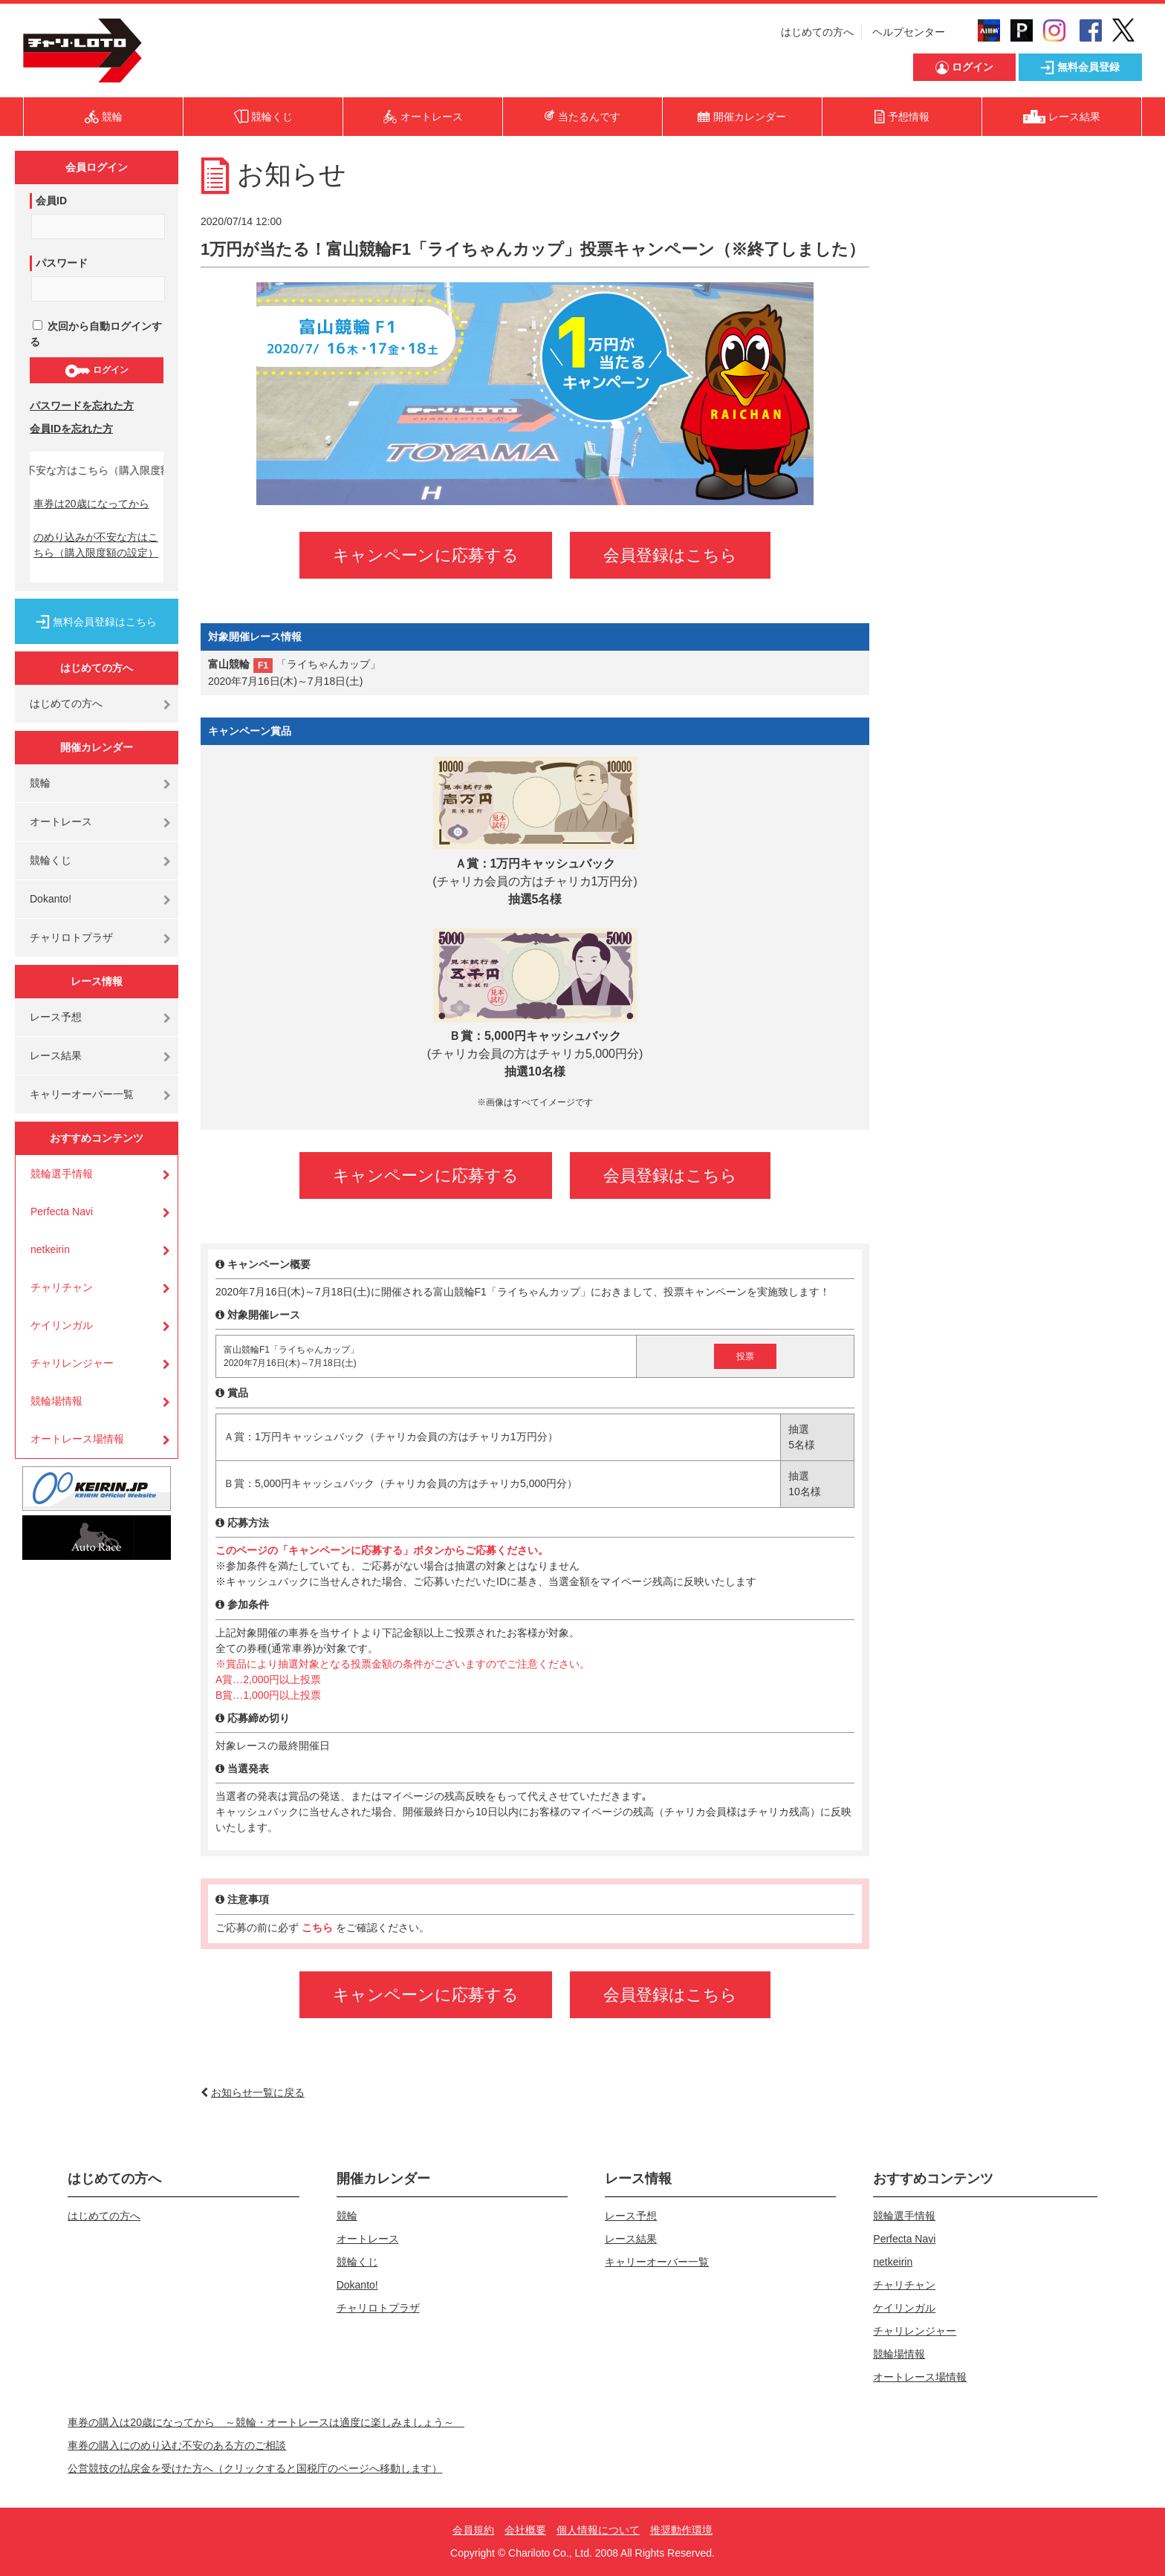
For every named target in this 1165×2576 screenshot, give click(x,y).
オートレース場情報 (77, 1439)
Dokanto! (50, 899)
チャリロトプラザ (71, 937)
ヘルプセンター (908, 32)
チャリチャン (61, 1287)
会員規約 (473, 2530)
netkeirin (50, 1249)
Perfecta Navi (61, 1211)
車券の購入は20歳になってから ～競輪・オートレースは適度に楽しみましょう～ (266, 2422)
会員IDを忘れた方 (71, 429)
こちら (319, 1927)
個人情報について (598, 2530)
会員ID (51, 200)
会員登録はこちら (670, 555)
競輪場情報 (56, 1401)
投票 (745, 1356)
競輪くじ (50, 860)
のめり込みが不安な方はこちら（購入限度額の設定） (95, 545)
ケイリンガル (61, 1325)
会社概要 (525, 2530)
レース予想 (56, 1017)
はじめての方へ (817, 32)
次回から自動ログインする (96, 334)
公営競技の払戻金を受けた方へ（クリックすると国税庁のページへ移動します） (255, 2468)
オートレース (61, 821)
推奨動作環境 (681, 2530)
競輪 (40, 783)
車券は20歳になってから (91, 504)
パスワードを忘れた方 (82, 406)
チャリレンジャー (72, 1363)
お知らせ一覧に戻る (258, 2092)
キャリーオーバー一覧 (82, 1094)
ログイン (96, 370)
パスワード (62, 263)
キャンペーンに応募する (426, 555)
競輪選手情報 (61, 1174)
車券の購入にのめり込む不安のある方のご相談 (177, 2445)
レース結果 (56, 1055)
